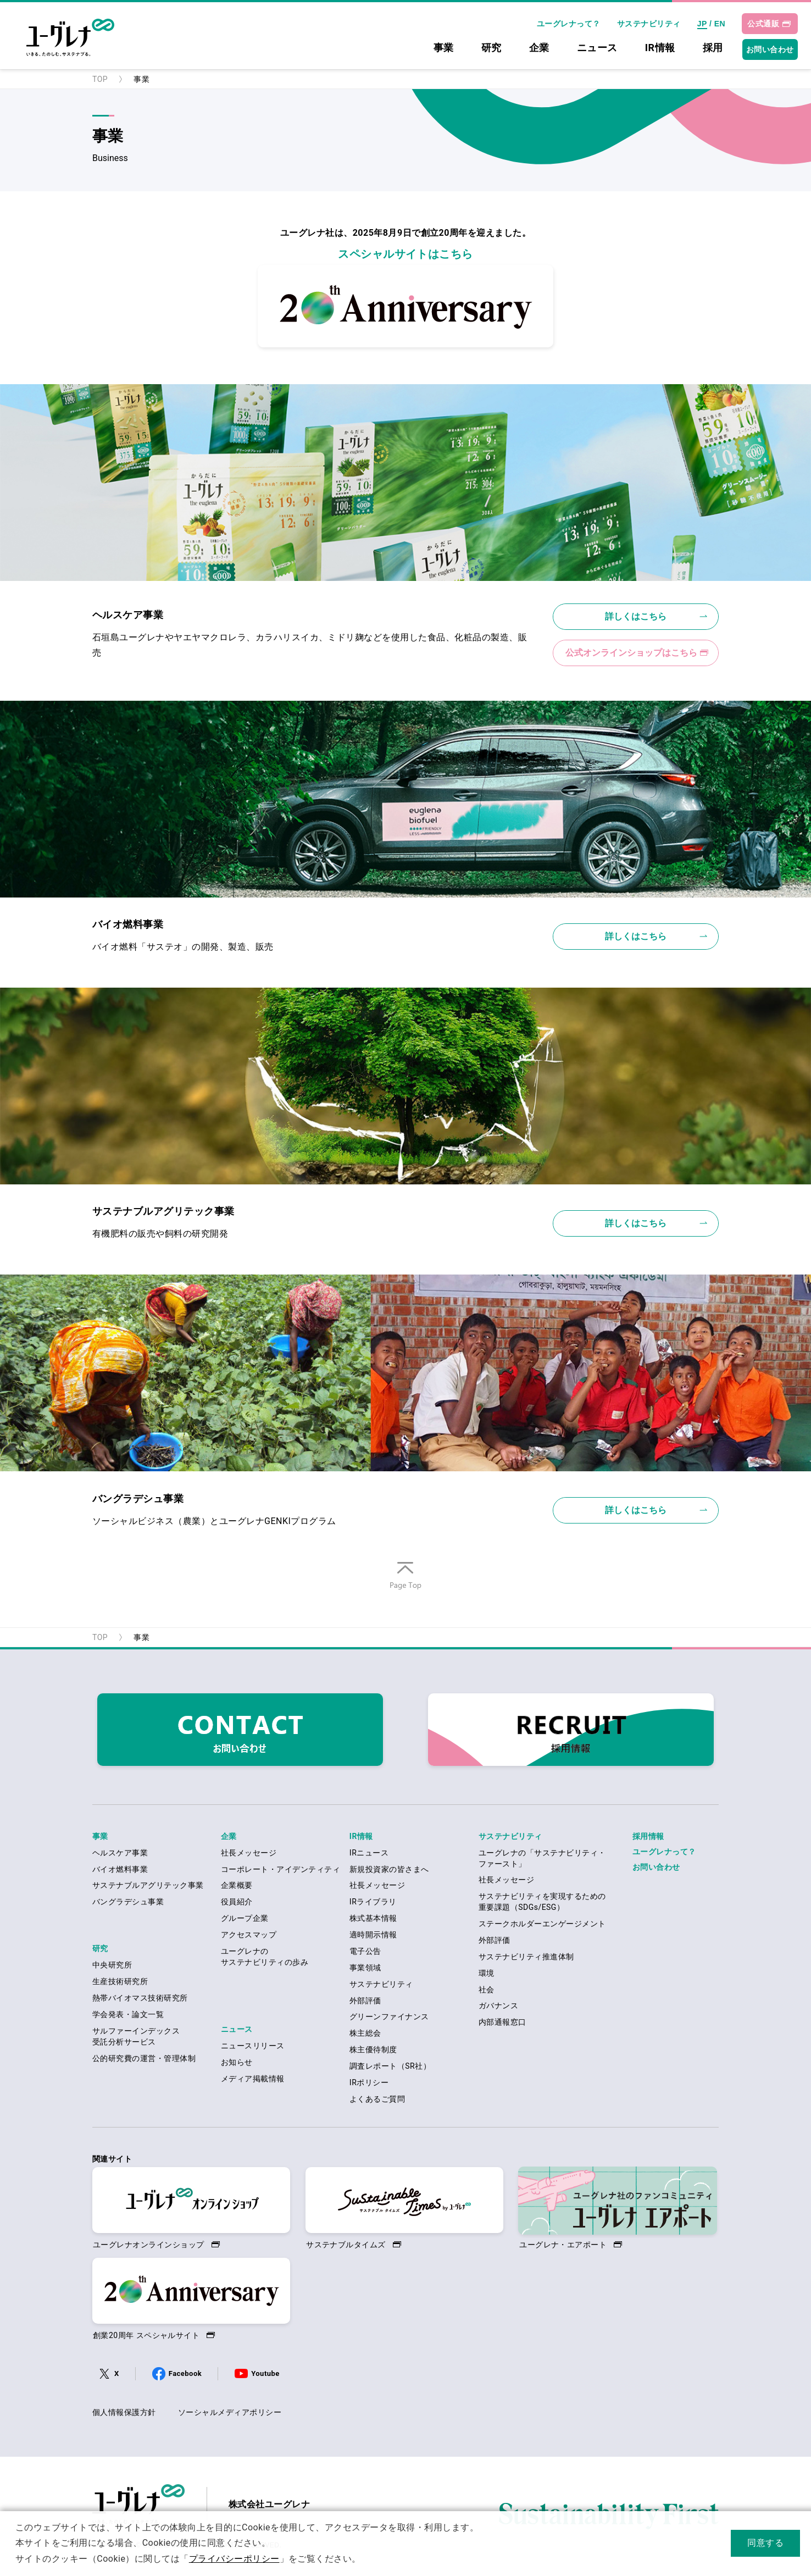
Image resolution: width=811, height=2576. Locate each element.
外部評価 (365, 2000)
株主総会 (365, 2033)
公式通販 (763, 23)
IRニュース (368, 1852)
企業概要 (237, 1885)
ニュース (597, 48)
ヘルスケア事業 (120, 1852)
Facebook (185, 2373)
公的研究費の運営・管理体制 (144, 2058)
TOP (100, 79)
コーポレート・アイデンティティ (280, 1869)
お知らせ (237, 2062)
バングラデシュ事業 (128, 1901)
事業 (444, 48)
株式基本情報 (373, 1918)
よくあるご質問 (377, 2099)
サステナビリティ (649, 23)
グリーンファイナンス (389, 2016)
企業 (539, 48)
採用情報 (648, 1836)
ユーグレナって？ (569, 23)
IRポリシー (368, 2082)
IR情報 (660, 48)
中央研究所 (112, 1964)
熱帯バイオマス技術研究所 (140, 1997)
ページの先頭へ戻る (405, 1589)
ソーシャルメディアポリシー (229, 2412)
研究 (491, 48)
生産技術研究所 (120, 1981)
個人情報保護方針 (124, 2412)
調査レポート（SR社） (390, 2066)
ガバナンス (498, 2005)
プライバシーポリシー (234, 2558)
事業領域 (365, 1967)
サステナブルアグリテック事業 (148, 1885)
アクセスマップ (248, 1934)
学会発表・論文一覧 (128, 2014)
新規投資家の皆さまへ (389, 1869)
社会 (487, 1989)
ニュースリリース (253, 2045)
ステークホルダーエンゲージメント (542, 1923)
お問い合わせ (770, 49)
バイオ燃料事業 (120, 1869)
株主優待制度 (373, 2049)
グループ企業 (245, 1918)
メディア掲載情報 (253, 2078)
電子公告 (365, 1951)
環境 (487, 1973)
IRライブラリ (373, 1901)
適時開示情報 (373, 1934)
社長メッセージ (248, 1852)
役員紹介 (237, 1901)
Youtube (265, 2373)
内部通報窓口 (502, 2022)
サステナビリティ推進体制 (526, 1956)
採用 (713, 48)
